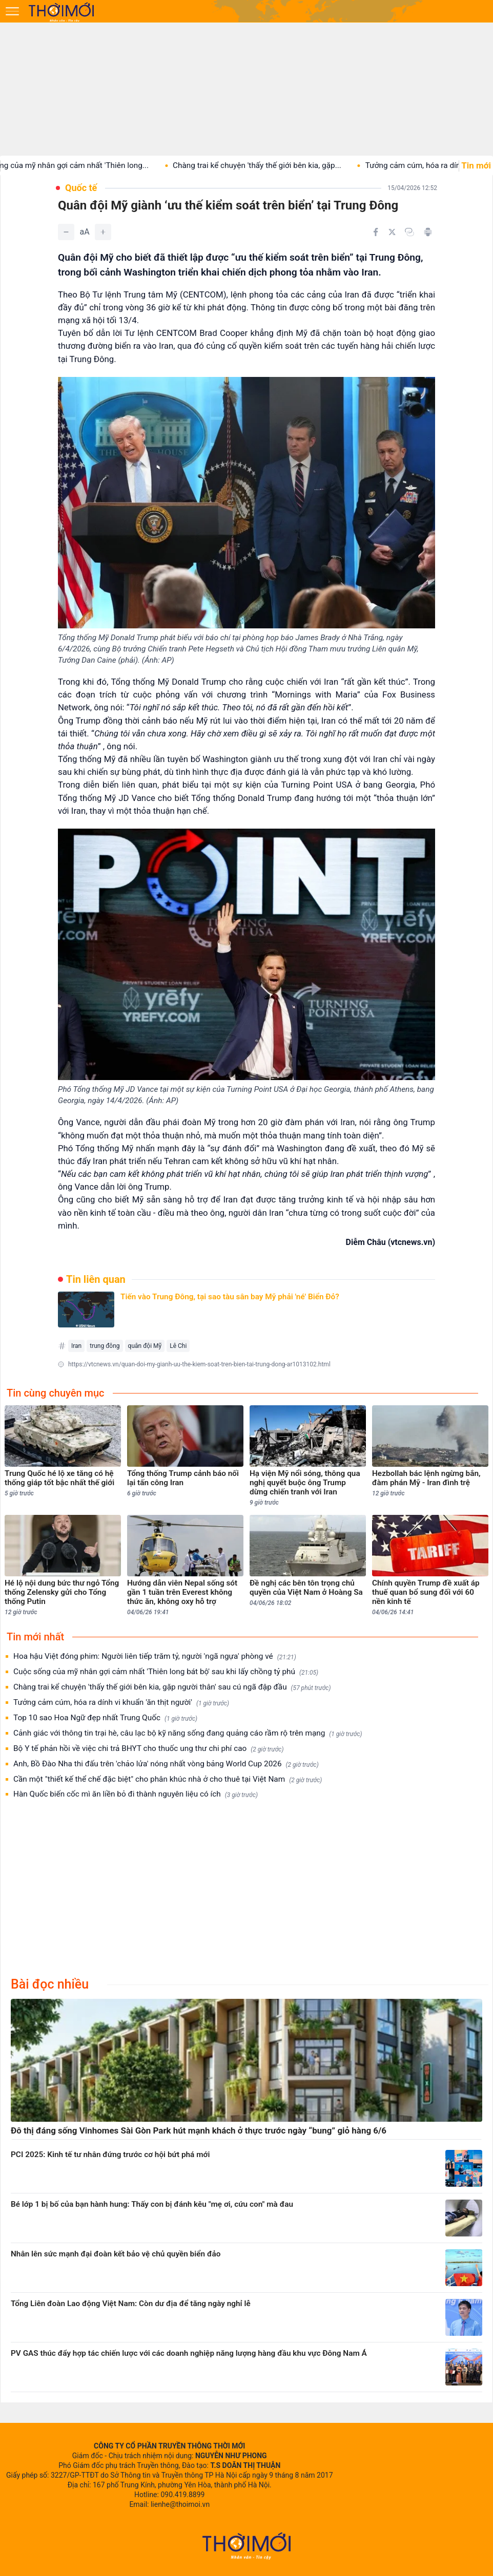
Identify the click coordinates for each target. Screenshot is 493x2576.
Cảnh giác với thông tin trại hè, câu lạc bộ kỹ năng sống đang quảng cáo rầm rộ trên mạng (187, 1733)
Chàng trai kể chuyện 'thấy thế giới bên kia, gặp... (343, 165)
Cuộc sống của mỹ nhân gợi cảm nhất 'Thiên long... (146, 165)
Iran (76, 1345)
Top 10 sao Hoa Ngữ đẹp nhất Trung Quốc (105, 1718)
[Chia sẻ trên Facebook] (375, 232)
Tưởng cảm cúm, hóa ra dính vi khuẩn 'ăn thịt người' (121, 1702)
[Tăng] (103, 232)
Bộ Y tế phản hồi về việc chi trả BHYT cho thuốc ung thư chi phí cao (148, 1749)
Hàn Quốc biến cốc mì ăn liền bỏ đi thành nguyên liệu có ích (135, 1794)
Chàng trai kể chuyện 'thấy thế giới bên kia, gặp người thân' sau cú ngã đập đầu (172, 1687)
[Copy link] (409, 232)
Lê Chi (178, 1345)
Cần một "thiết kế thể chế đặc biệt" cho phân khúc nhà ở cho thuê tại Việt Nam (167, 1779)
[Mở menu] (12, 11)
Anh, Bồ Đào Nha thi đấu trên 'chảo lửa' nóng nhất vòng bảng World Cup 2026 (166, 1764)
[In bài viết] (428, 232)
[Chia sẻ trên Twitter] (392, 232)
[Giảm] (66, 232)
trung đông (104, 1345)
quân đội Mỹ (145, 1345)
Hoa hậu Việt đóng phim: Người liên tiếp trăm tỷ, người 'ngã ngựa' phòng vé (154, 1656)
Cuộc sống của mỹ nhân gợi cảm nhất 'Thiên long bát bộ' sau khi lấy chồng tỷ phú (165, 1672)
